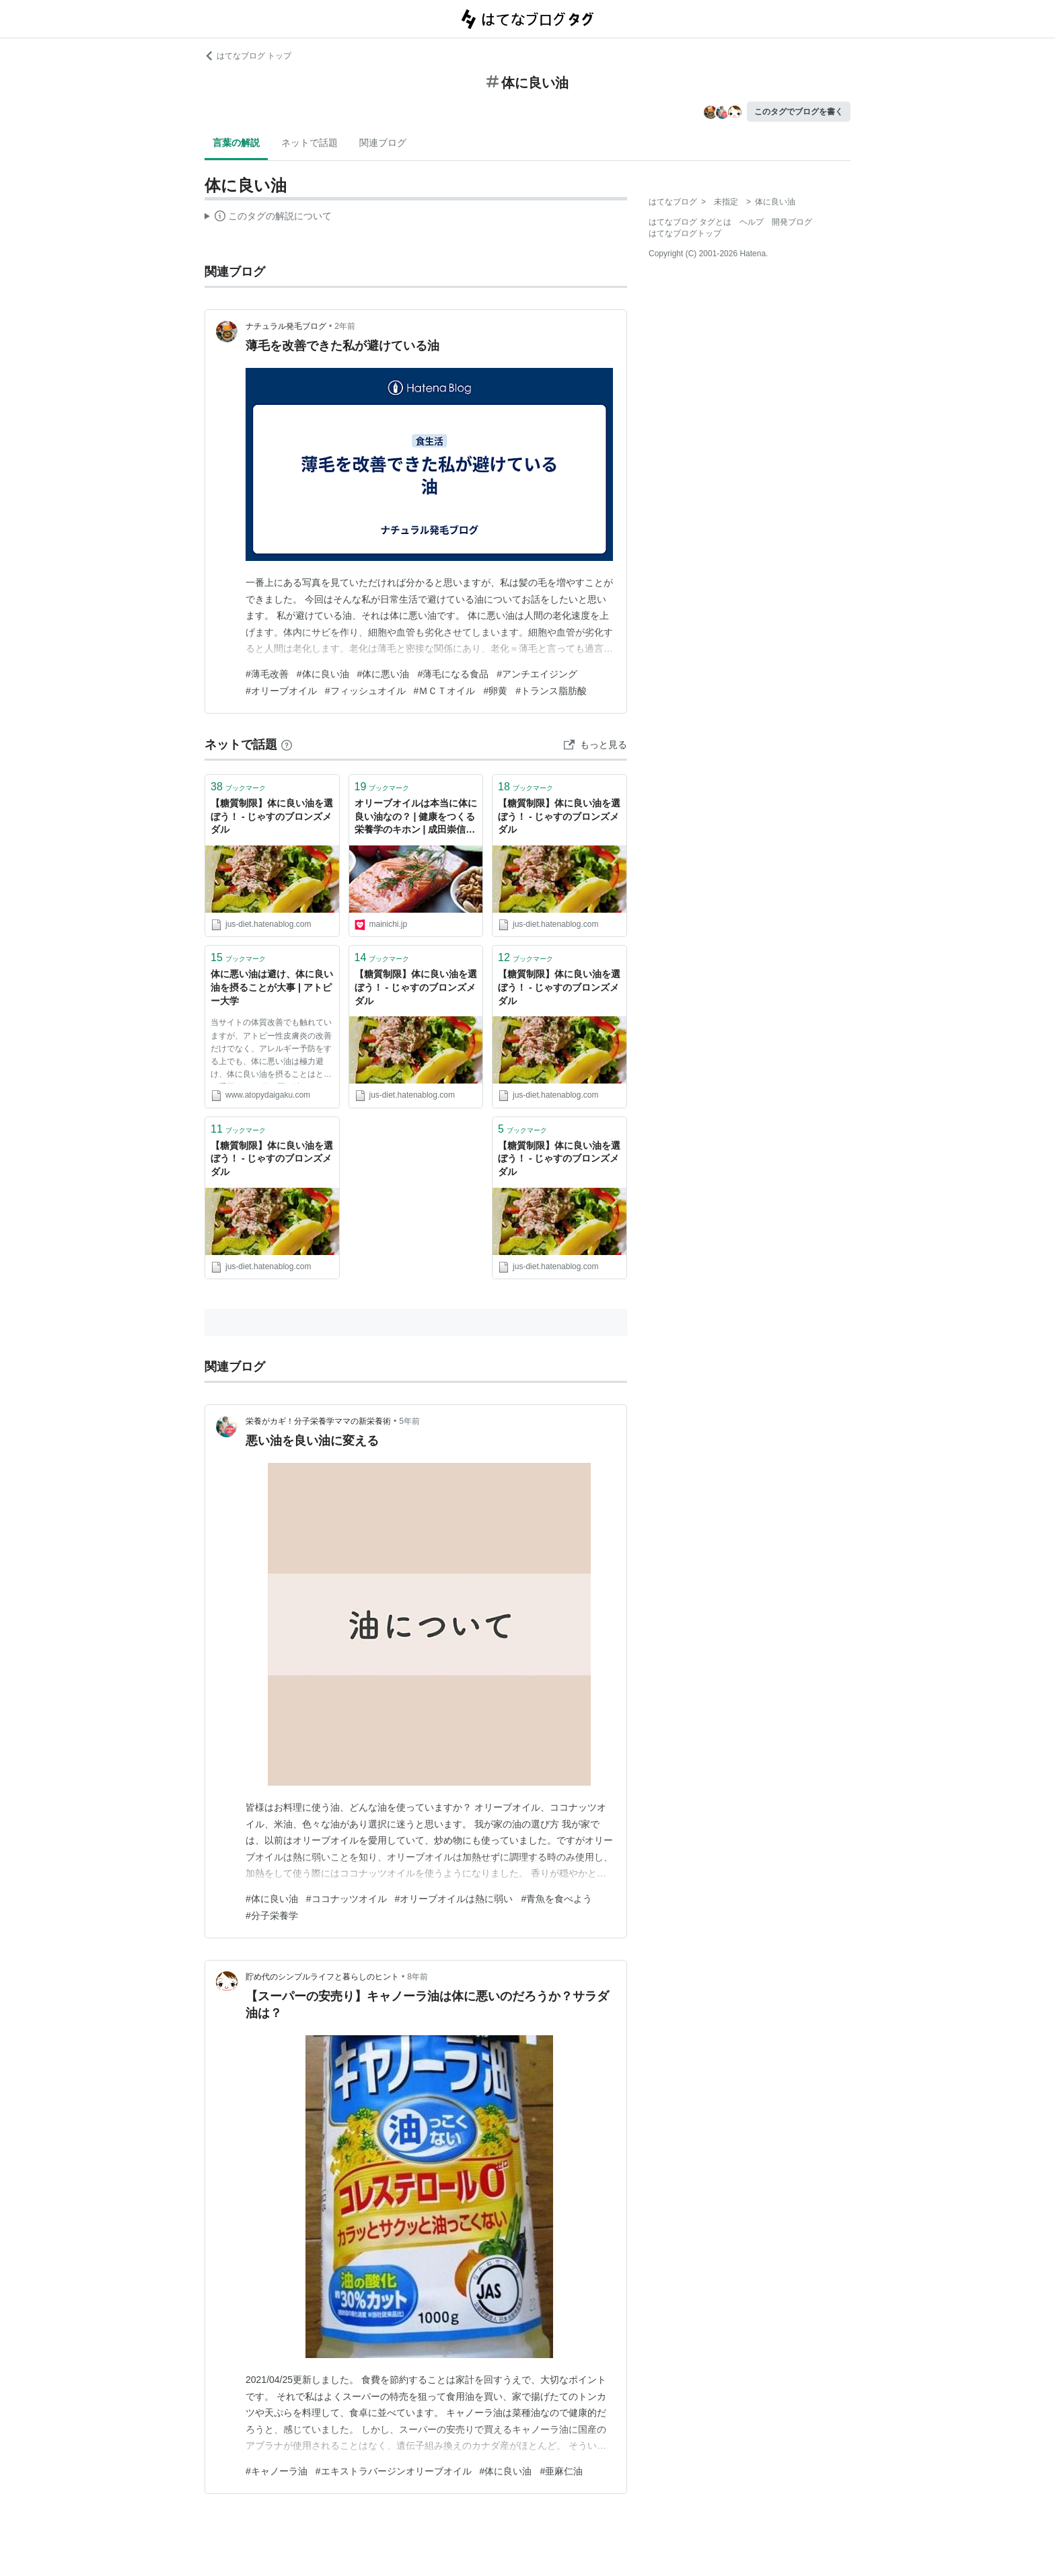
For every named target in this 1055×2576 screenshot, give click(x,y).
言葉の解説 (236, 142)
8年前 (417, 1976)
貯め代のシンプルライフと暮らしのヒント (322, 1976)
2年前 (344, 326)
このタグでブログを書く (798, 111)
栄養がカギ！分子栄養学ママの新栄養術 (318, 1421)
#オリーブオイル (281, 690)
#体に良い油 (323, 674)
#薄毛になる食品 (452, 674)
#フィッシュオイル (365, 690)
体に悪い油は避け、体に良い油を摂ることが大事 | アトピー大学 (272, 987)
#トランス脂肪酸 (551, 690)
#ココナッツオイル (346, 1898)
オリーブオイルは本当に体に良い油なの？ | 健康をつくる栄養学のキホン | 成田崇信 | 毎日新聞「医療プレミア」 (416, 817)
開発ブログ (792, 222)
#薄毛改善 (267, 674)
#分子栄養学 (272, 1915)
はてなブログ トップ (248, 56)
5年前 (409, 1421)
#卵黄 (495, 690)
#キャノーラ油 (276, 2471)
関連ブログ (382, 142)
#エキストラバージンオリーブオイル (394, 2471)
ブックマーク (238, 786)
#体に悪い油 (383, 674)
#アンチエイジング (537, 674)
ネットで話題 (309, 142)
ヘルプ (751, 222)
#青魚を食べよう (556, 1898)
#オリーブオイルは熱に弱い (454, 1898)
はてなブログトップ (685, 233)
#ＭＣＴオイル (445, 690)
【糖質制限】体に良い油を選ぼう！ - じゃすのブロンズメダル (272, 816)
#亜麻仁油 (561, 2471)
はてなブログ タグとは (690, 222)
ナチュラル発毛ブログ (286, 326)
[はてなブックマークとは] (286, 744)
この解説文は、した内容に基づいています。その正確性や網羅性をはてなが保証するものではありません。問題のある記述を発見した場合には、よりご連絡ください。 (268, 218)
